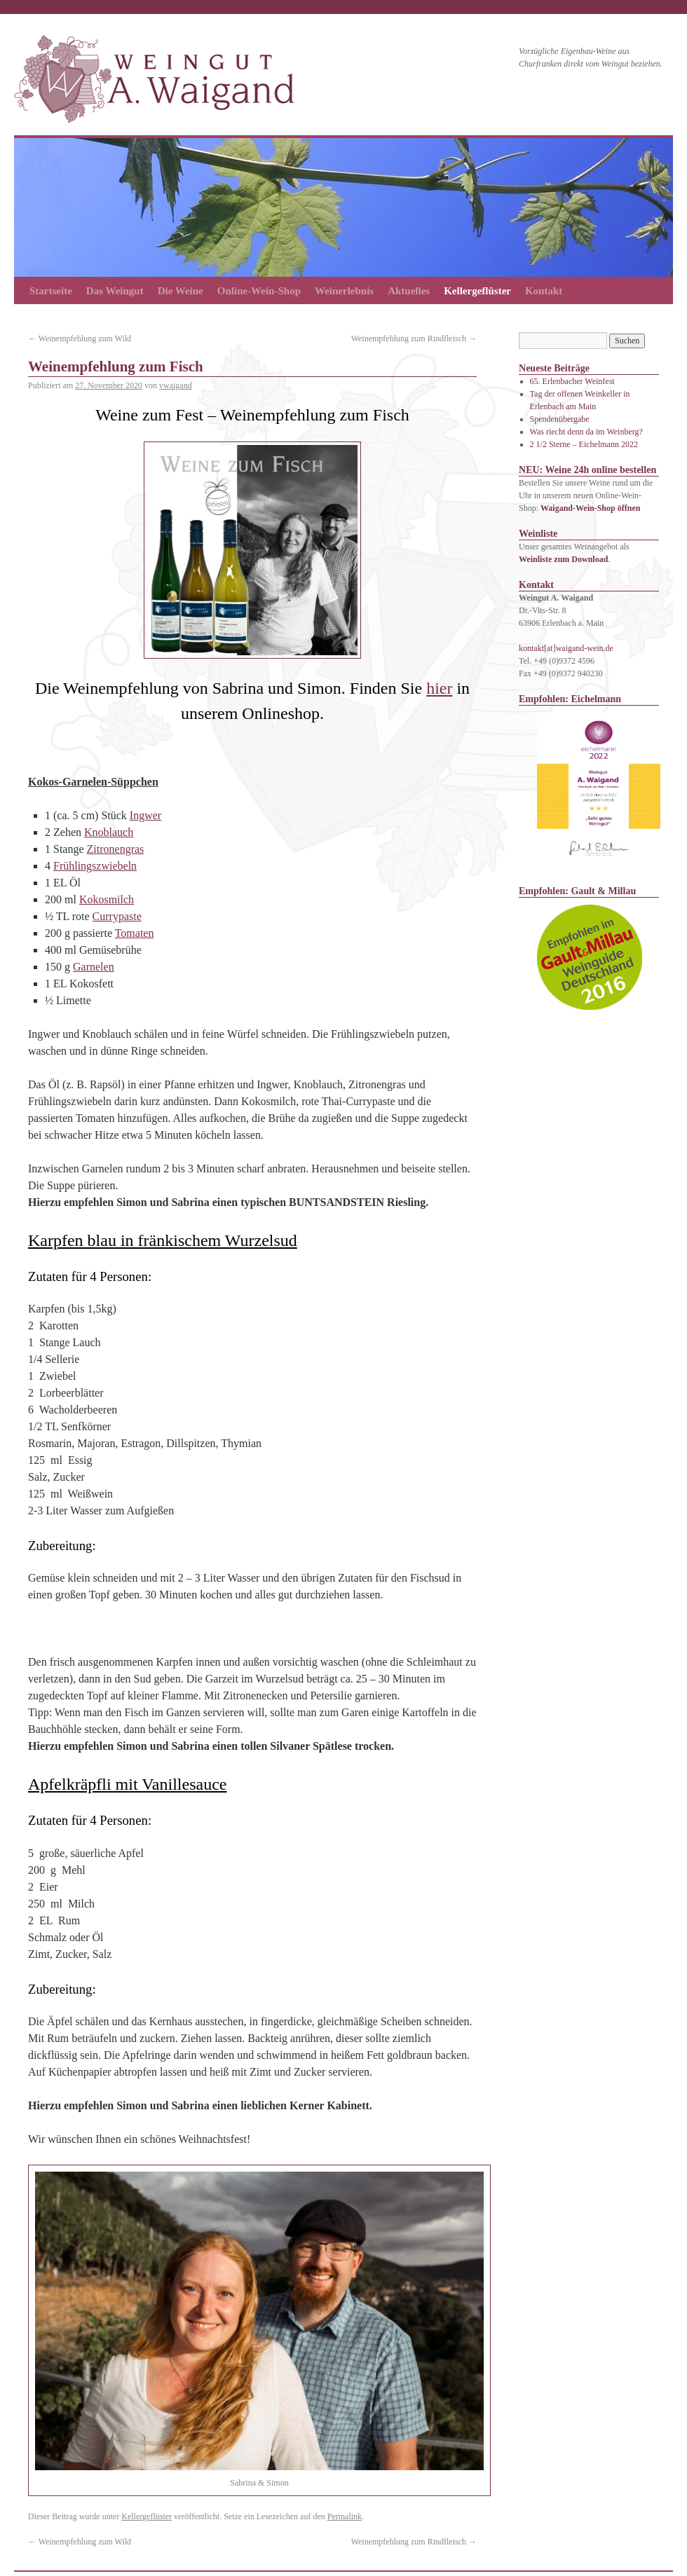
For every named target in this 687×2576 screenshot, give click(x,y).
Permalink (344, 2516)
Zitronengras (115, 849)
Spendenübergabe (560, 419)
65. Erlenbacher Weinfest (572, 381)
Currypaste (117, 916)
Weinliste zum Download (563, 559)
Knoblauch (108, 832)
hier (439, 688)
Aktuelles (409, 290)
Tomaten (134, 933)
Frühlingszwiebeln (95, 866)
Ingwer (145, 815)
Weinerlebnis (344, 290)
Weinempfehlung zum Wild (79, 338)
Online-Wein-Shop (259, 290)
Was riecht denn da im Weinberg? (586, 432)
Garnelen (93, 967)
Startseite (50, 290)
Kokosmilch (106, 899)
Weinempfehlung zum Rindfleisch (414, 338)
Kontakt (543, 290)
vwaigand (175, 385)
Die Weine (180, 290)
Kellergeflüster (477, 290)
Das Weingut (115, 290)
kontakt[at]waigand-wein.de (566, 648)
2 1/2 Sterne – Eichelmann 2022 (584, 444)
